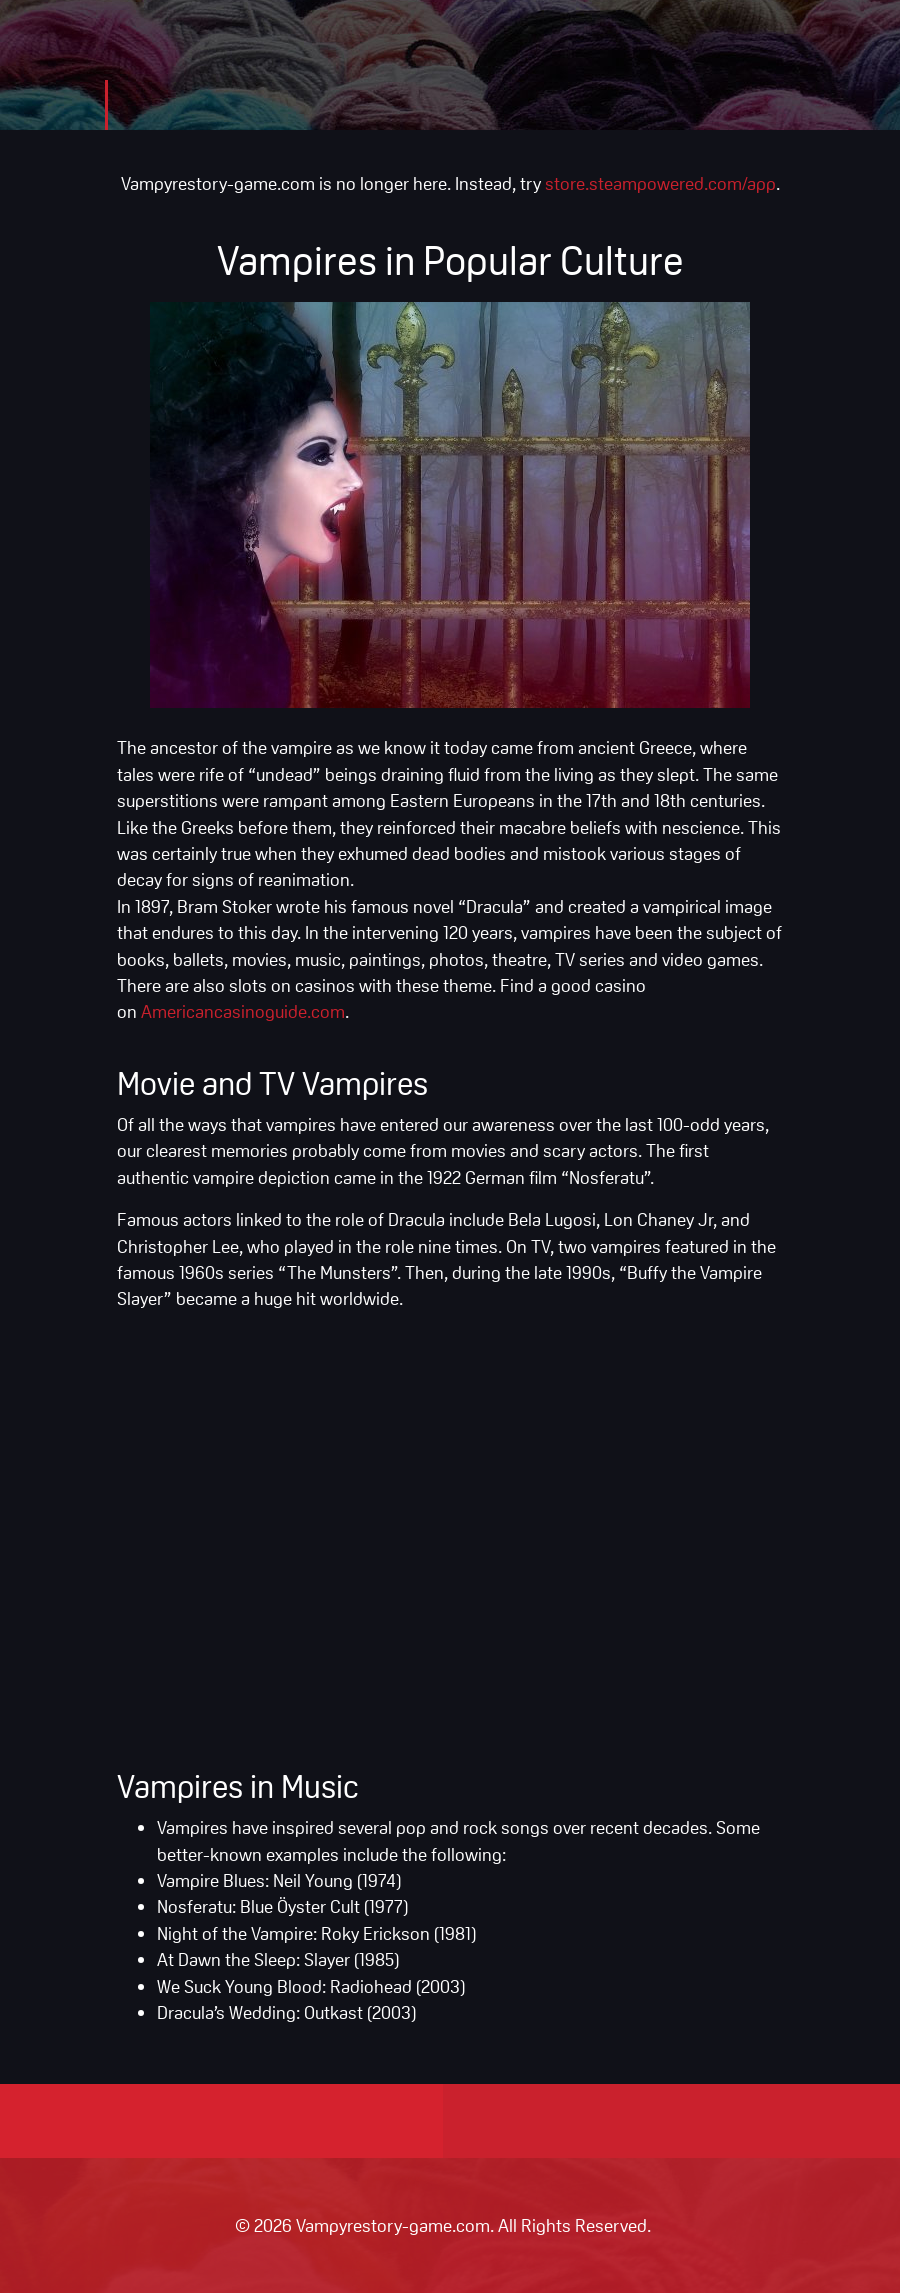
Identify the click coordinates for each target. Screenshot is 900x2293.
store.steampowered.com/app (660, 183)
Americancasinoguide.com (243, 1011)
